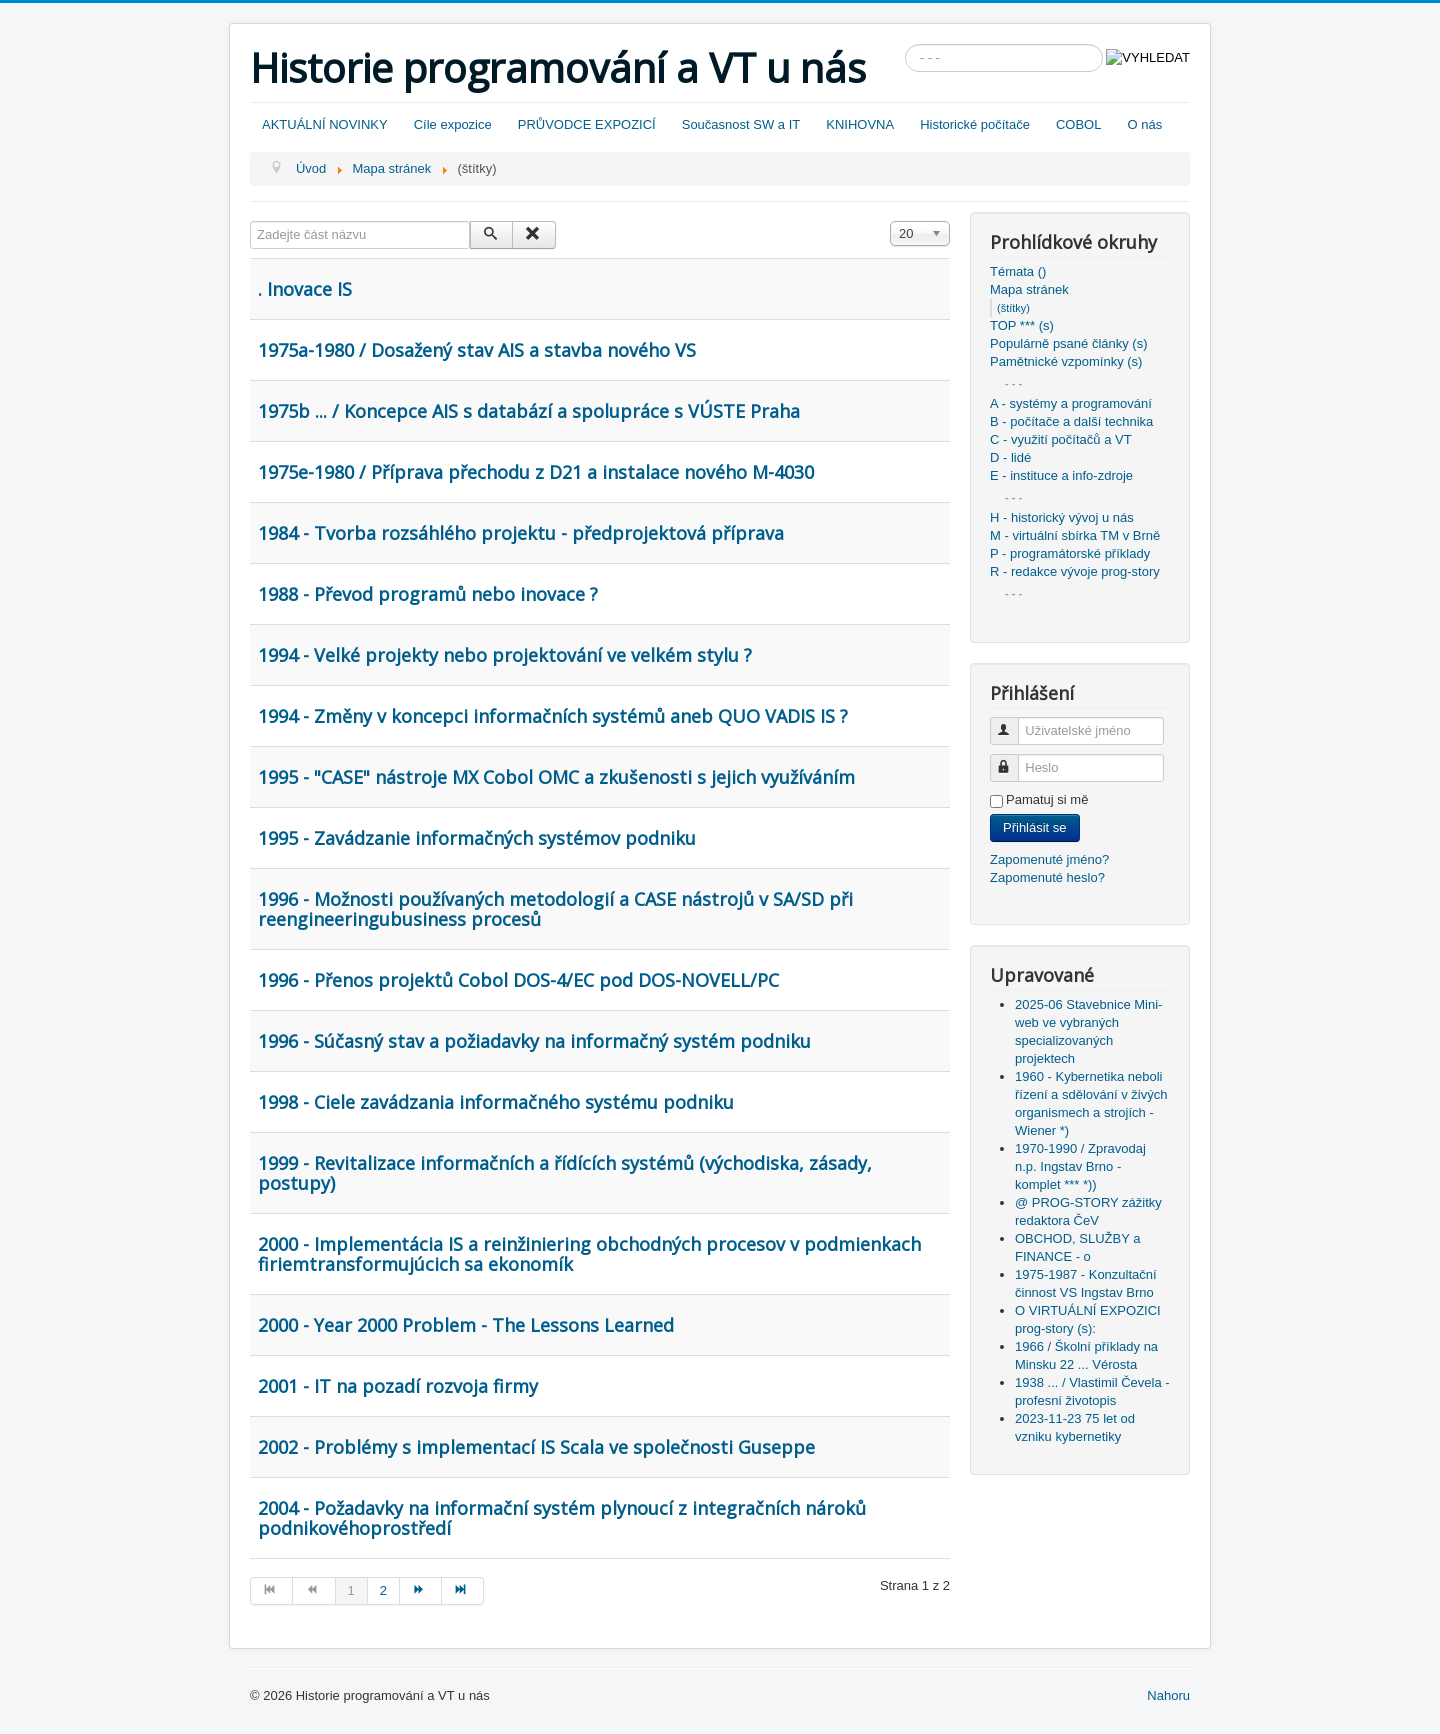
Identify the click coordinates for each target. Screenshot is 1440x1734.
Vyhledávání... (905, 44)
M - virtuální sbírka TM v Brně (1075, 535)
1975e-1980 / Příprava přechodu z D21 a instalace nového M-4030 (536, 472)
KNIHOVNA (860, 124)
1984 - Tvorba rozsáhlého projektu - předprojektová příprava (521, 533)
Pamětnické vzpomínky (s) (1066, 361)
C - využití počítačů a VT (1061, 439)
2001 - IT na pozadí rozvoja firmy (398, 1386)
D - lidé (1010, 457)
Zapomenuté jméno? (1049, 859)
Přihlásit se (1035, 827)
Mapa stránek (1029, 289)
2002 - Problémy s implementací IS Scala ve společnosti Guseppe (536, 1447)
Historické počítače (975, 124)
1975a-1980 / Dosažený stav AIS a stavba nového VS (477, 350)
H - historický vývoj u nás (1062, 517)
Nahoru (1168, 1695)
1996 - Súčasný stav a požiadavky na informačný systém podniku (534, 1041)
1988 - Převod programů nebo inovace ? (428, 594)
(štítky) (1013, 308)
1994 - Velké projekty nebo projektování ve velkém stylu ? (505, 655)
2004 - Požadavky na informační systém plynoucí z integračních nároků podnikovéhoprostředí (562, 1518)
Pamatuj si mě (1047, 799)
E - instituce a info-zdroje (1061, 475)
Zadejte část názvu (250, 221)
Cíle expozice (453, 124)
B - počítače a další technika (1071, 421)
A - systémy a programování (1071, 403)
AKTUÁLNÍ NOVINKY (325, 124)
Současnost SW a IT (741, 124)
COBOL (1079, 124)
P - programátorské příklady (1070, 553)
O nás (1144, 124)
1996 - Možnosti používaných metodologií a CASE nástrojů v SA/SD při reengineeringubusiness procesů (555, 909)
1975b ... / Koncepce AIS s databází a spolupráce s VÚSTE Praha (529, 411)
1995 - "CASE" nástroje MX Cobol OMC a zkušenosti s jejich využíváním (556, 777)
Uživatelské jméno (1013, 722)
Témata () (1018, 271)
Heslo (1013, 759)
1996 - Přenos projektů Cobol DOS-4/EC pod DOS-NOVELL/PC (518, 980)
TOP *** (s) (1022, 325)
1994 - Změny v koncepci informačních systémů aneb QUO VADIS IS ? (553, 716)
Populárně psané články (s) (1069, 343)
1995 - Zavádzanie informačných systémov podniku (477, 838)
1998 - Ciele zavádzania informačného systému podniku (496, 1102)
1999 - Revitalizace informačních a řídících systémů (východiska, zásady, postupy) (565, 1173)
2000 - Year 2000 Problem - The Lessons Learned (466, 1325)
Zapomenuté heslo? (1047, 877)
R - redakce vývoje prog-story (1075, 571)
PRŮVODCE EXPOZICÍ (587, 124)
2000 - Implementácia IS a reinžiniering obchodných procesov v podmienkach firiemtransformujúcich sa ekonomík (589, 1254)
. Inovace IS (305, 289)
